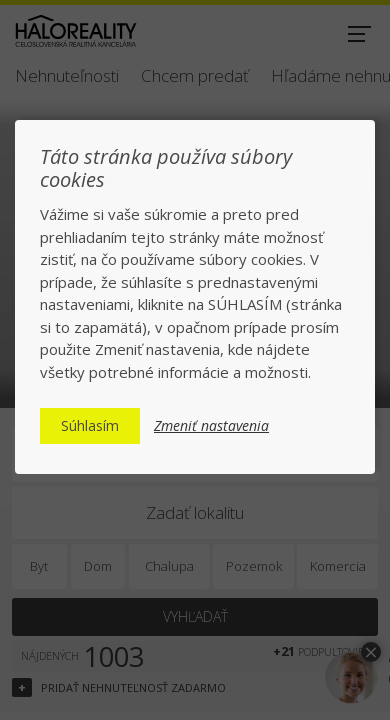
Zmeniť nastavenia (211, 426)
